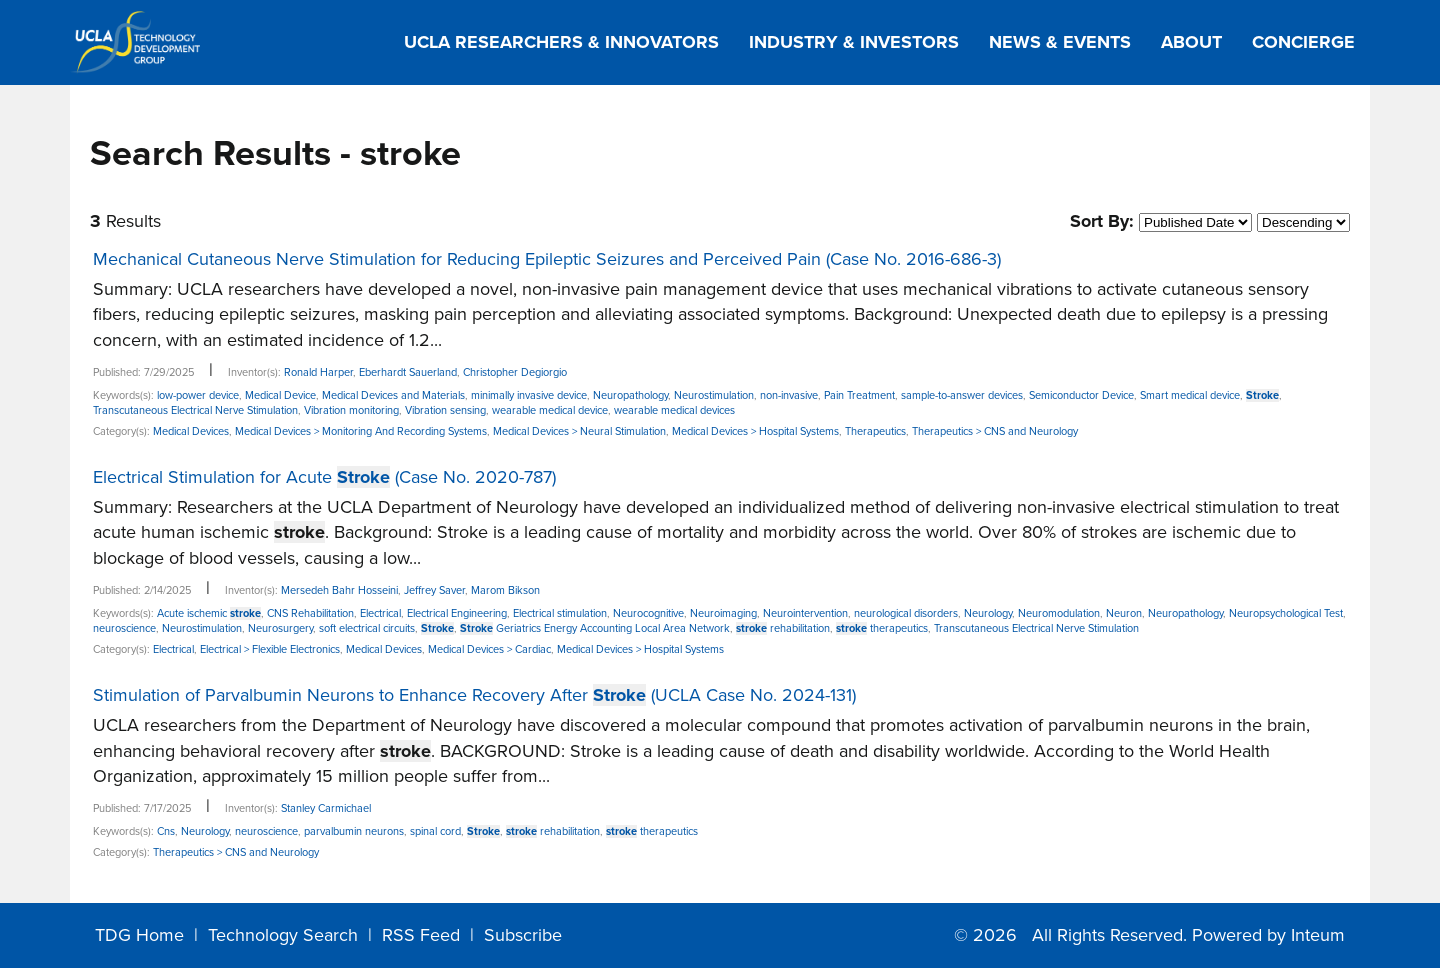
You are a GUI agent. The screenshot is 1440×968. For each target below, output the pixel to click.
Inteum (1318, 935)
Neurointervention (805, 613)
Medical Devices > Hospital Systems (755, 431)
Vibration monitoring (351, 410)
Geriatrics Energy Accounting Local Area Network (595, 628)
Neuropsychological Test (1286, 613)
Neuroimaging (723, 613)
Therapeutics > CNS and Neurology (995, 431)
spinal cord (435, 831)
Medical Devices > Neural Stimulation (579, 431)
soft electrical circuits (367, 628)
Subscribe (523, 935)
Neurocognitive (648, 613)
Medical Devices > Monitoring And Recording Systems (361, 431)
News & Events (1060, 42)
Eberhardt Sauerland (408, 372)
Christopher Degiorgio (515, 372)
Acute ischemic (209, 613)
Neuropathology (630, 395)
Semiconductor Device (1081, 395)
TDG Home (139, 935)
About (1191, 42)
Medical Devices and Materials (393, 395)
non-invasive (789, 395)
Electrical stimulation (560, 613)
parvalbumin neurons (354, 831)
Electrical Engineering (457, 613)
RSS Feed (421, 935)
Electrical (380, 613)
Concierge (1303, 42)
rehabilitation (783, 628)
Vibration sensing (445, 410)
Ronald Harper (318, 372)
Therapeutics (875, 431)
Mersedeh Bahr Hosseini (339, 590)
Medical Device (280, 395)
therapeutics (882, 628)
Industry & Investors (854, 42)
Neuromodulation (1059, 613)
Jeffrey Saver (434, 590)
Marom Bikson (505, 590)
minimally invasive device (529, 395)
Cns (166, 831)
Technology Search (283, 935)
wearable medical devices (674, 410)
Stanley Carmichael (326, 808)
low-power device (198, 395)
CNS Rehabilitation (310, 613)
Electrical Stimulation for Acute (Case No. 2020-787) (324, 477)
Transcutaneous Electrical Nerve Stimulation (195, 410)
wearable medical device (550, 410)
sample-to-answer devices (962, 395)
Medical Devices (191, 431)
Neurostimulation (714, 395)
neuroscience (124, 628)
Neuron (1124, 613)
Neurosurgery (280, 628)
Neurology (988, 613)
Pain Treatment (859, 395)
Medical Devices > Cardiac (489, 649)
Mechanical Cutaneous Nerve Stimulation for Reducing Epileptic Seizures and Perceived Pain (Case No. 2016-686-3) (547, 259)
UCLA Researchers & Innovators (561, 42)
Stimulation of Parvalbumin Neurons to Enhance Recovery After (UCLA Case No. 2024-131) (474, 695)
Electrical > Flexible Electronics (270, 649)
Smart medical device (1190, 395)
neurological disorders (906, 613)
